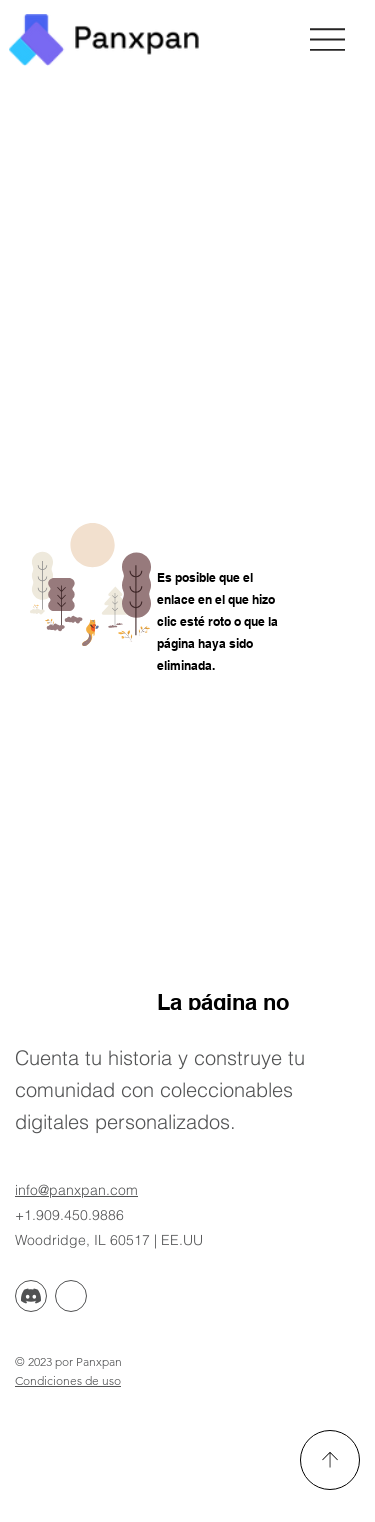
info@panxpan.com (76, 1190)
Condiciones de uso (68, 1380)
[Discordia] (31, 1296)
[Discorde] (71, 1296)
